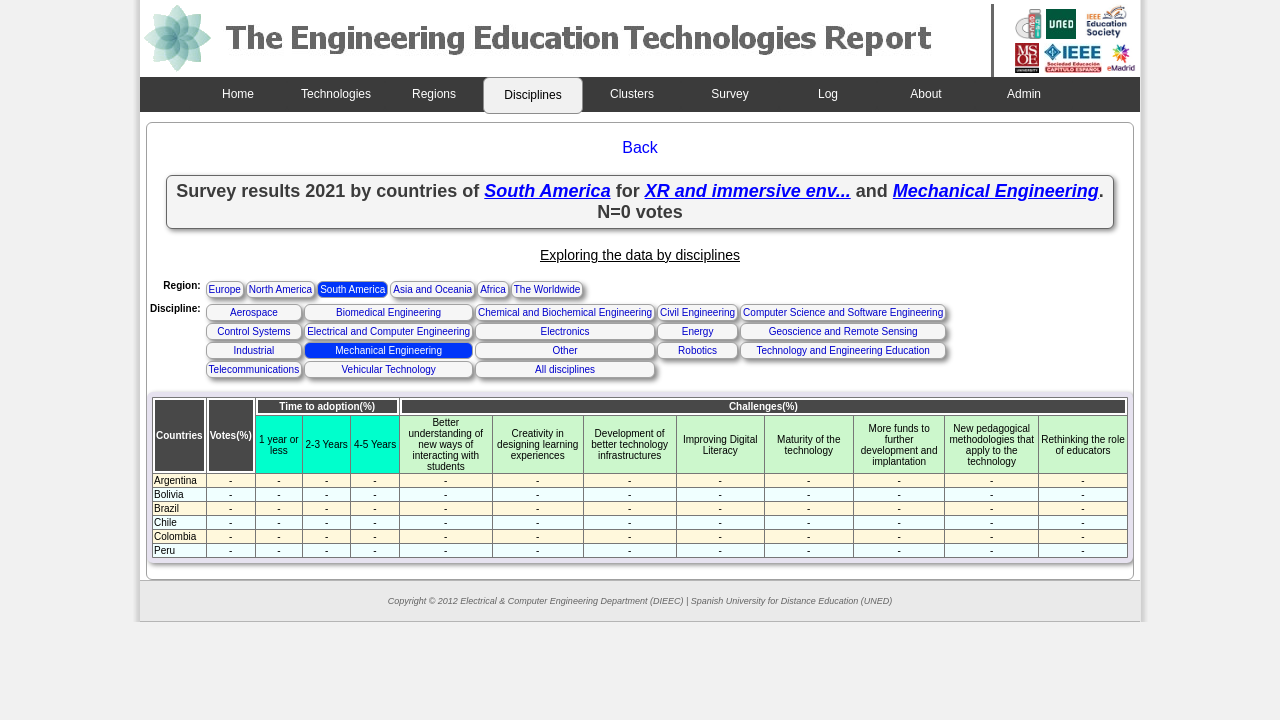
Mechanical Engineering (388, 350)
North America (280, 289)
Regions (434, 94)
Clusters (632, 94)
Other (565, 350)
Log (828, 94)
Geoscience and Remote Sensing (843, 331)
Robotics (697, 350)
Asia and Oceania (432, 289)
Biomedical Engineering (388, 312)
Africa (493, 289)
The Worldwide (547, 289)
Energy (698, 331)
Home (238, 94)
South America (352, 289)
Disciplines (532, 95)
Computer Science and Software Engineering (843, 312)
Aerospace (254, 312)
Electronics (565, 331)
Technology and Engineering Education (842, 350)
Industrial (254, 350)
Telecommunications (254, 369)
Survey (729, 94)
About (925, 94)
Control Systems (253, 331)
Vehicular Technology (388, 369)
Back (640, 147)
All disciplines (565, 369)
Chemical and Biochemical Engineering (565, 312)
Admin (1024, 94)
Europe (225, 289)
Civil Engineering (697, 312)
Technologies (336, 94)
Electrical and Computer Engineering (388, 331)
